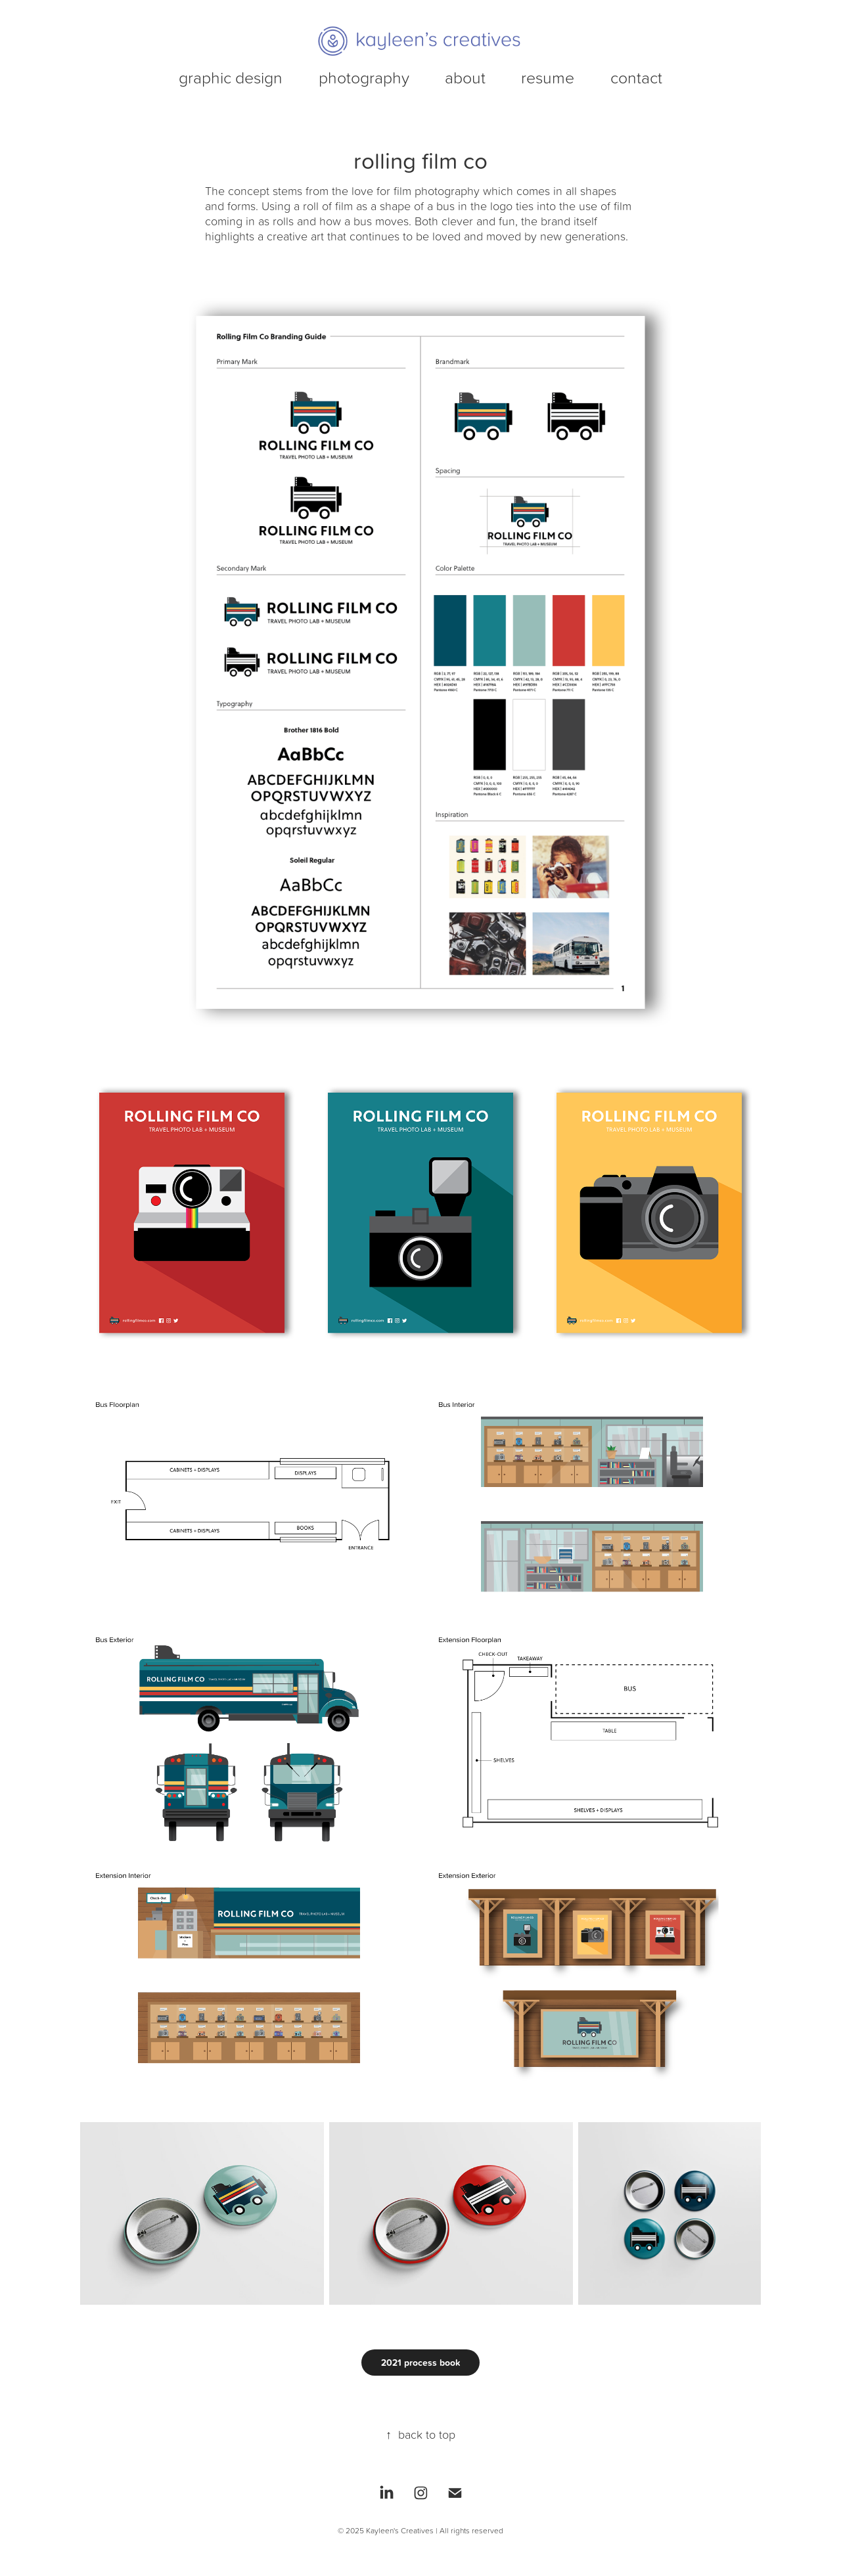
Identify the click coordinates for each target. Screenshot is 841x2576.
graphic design (231, 77)
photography (364, 77)
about (465, 77)
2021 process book (420, 2362)
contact (636, 77)
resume (547, 77)
